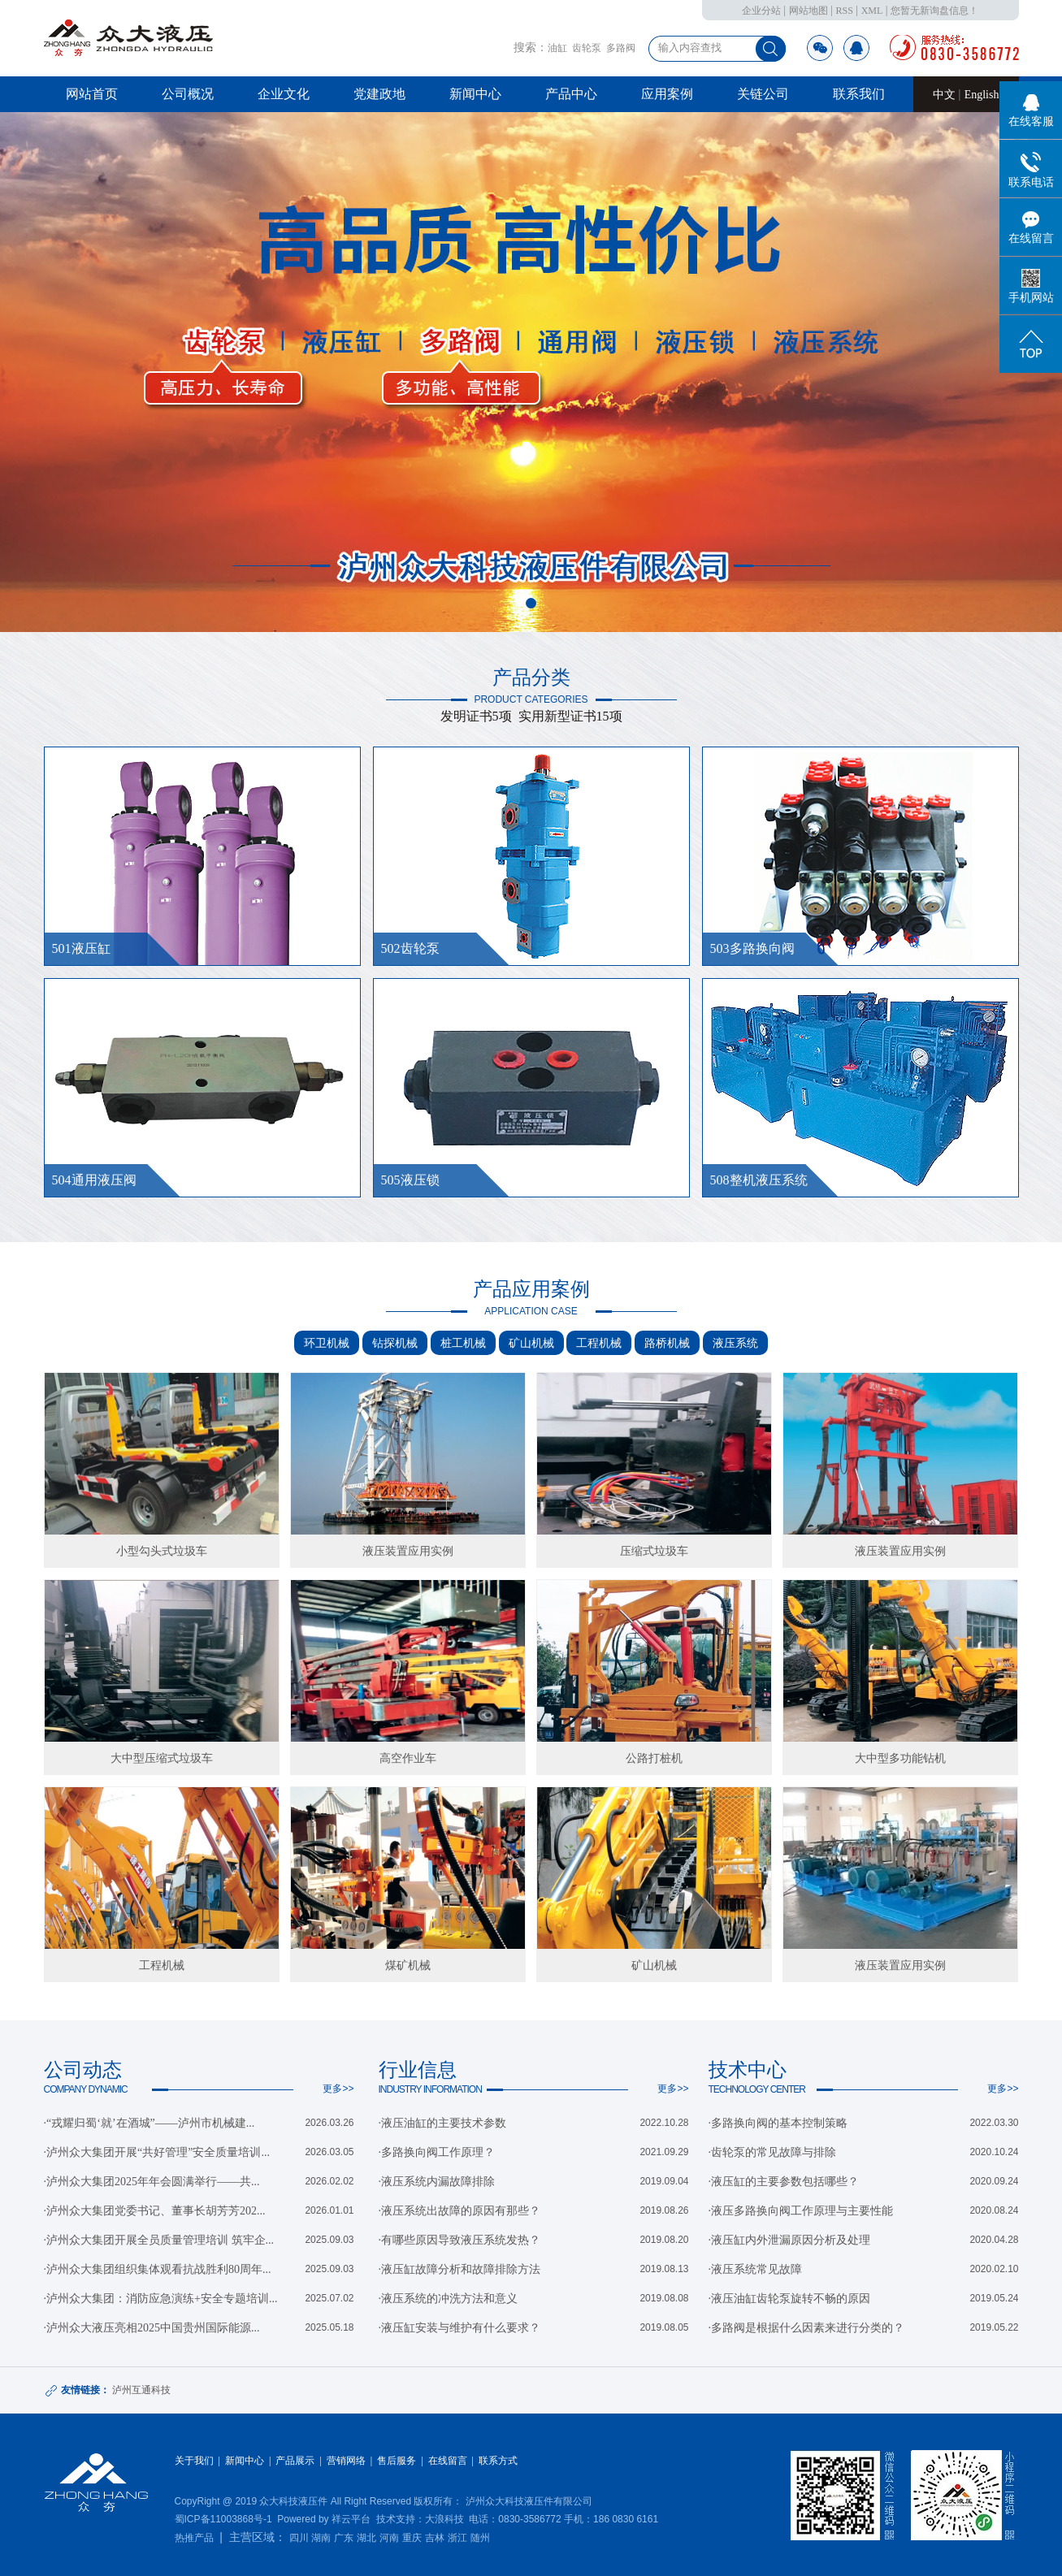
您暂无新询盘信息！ (934, 10)
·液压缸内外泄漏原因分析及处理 (790, 2240)
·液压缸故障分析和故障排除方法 (460, 2269)
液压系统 (735, 1343)
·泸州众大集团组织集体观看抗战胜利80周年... (157, 2269)
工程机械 (599, 1343)
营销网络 (346, 2460)
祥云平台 (351, 2519)
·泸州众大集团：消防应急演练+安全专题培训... (161, 2298)
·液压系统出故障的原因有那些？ (460, 2211)
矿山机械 (531, 1343)
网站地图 (808, 10)
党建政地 (379, 94)
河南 (389, 2538)
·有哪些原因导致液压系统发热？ (460, 2240)
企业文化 (284, 94)
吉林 (434, 2538)
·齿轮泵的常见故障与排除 (773, 2152)
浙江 (457, 2538)
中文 (946, 95)
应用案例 (667, 94)
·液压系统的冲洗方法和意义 (448, 2298)
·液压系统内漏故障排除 (437, 2182)
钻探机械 (395, 1343)
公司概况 (188, 94)
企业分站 (761, 10)
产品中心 (571, 94)
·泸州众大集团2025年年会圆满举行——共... (152, 2182)
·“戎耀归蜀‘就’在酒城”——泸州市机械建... (149, 2123)
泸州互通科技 (141, 2390)
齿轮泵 (586, 48)
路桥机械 (667, 1343)
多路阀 (620, 48)
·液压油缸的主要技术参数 (443, 2123)
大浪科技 (444, 2519)
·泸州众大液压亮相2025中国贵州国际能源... (152, 2328)
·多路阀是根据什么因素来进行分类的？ (807, 2328)
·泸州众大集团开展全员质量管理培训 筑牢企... (159, 2240)
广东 (343, 2538)
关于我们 (194, 2460)
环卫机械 (326, 1343)
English (981, 95)
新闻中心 (475, 94)
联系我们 (859, 94)
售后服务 (396, 2460)
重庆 (412, 2538)
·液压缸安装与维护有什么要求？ (460, 2328)
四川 (299, 2538)
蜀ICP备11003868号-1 (223, 2519)
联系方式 (498, 2460)
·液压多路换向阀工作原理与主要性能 (801, 2211)
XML (872, 10)
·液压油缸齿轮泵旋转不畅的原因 (790, 2298)
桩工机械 (463, 1343)
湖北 (366, 2538)
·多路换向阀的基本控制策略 (778, 2123)
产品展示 (294, 2460)
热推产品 (194, 2538)
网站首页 (92, 94)
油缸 (557, 48)
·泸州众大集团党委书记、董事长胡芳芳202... (155, 2211)
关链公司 (763, 94)
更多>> (338, 2088)
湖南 (321, 2538)
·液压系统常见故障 (756, 2269)
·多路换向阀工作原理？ (437, 2152)
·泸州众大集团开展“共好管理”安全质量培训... (157, 2152)
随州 (480, 2538)
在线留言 (447, 2460)
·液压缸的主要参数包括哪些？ (784, 2182)
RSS (843, 10)
